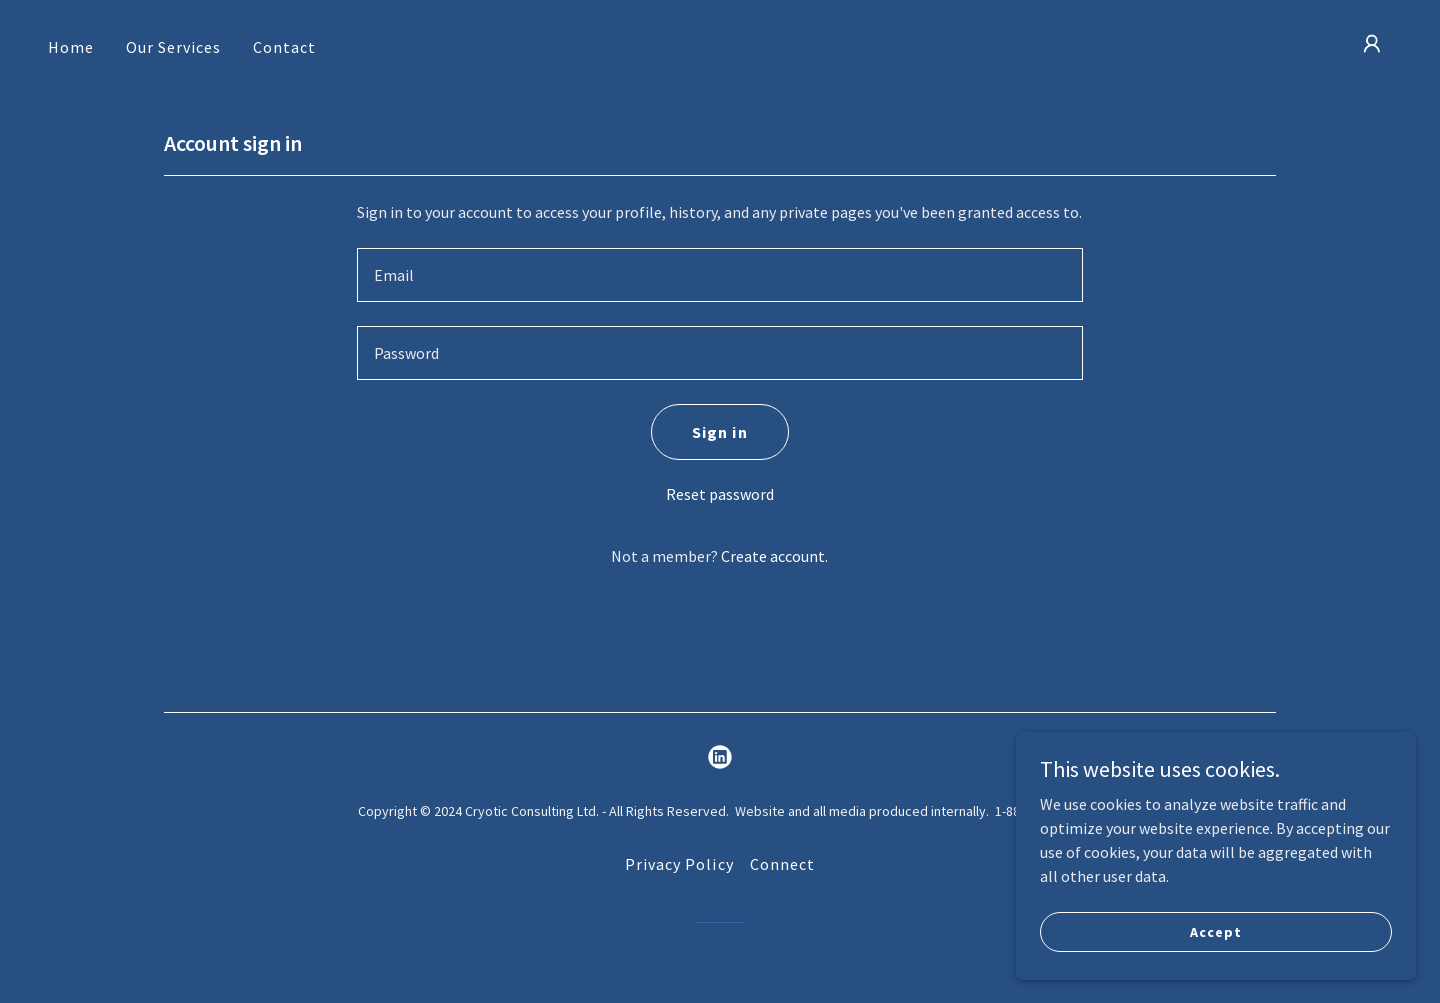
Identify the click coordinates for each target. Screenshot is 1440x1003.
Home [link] (71, 47)
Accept (1215, 931)
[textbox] (719, 275)
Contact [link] (284, 47)
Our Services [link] (173, 47)
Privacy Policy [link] (679, 864)
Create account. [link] (774, 556)
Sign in (719, 432)
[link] (720, 757)
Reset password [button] (720, 494)
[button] (1372, 44)
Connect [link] (782, 864)
